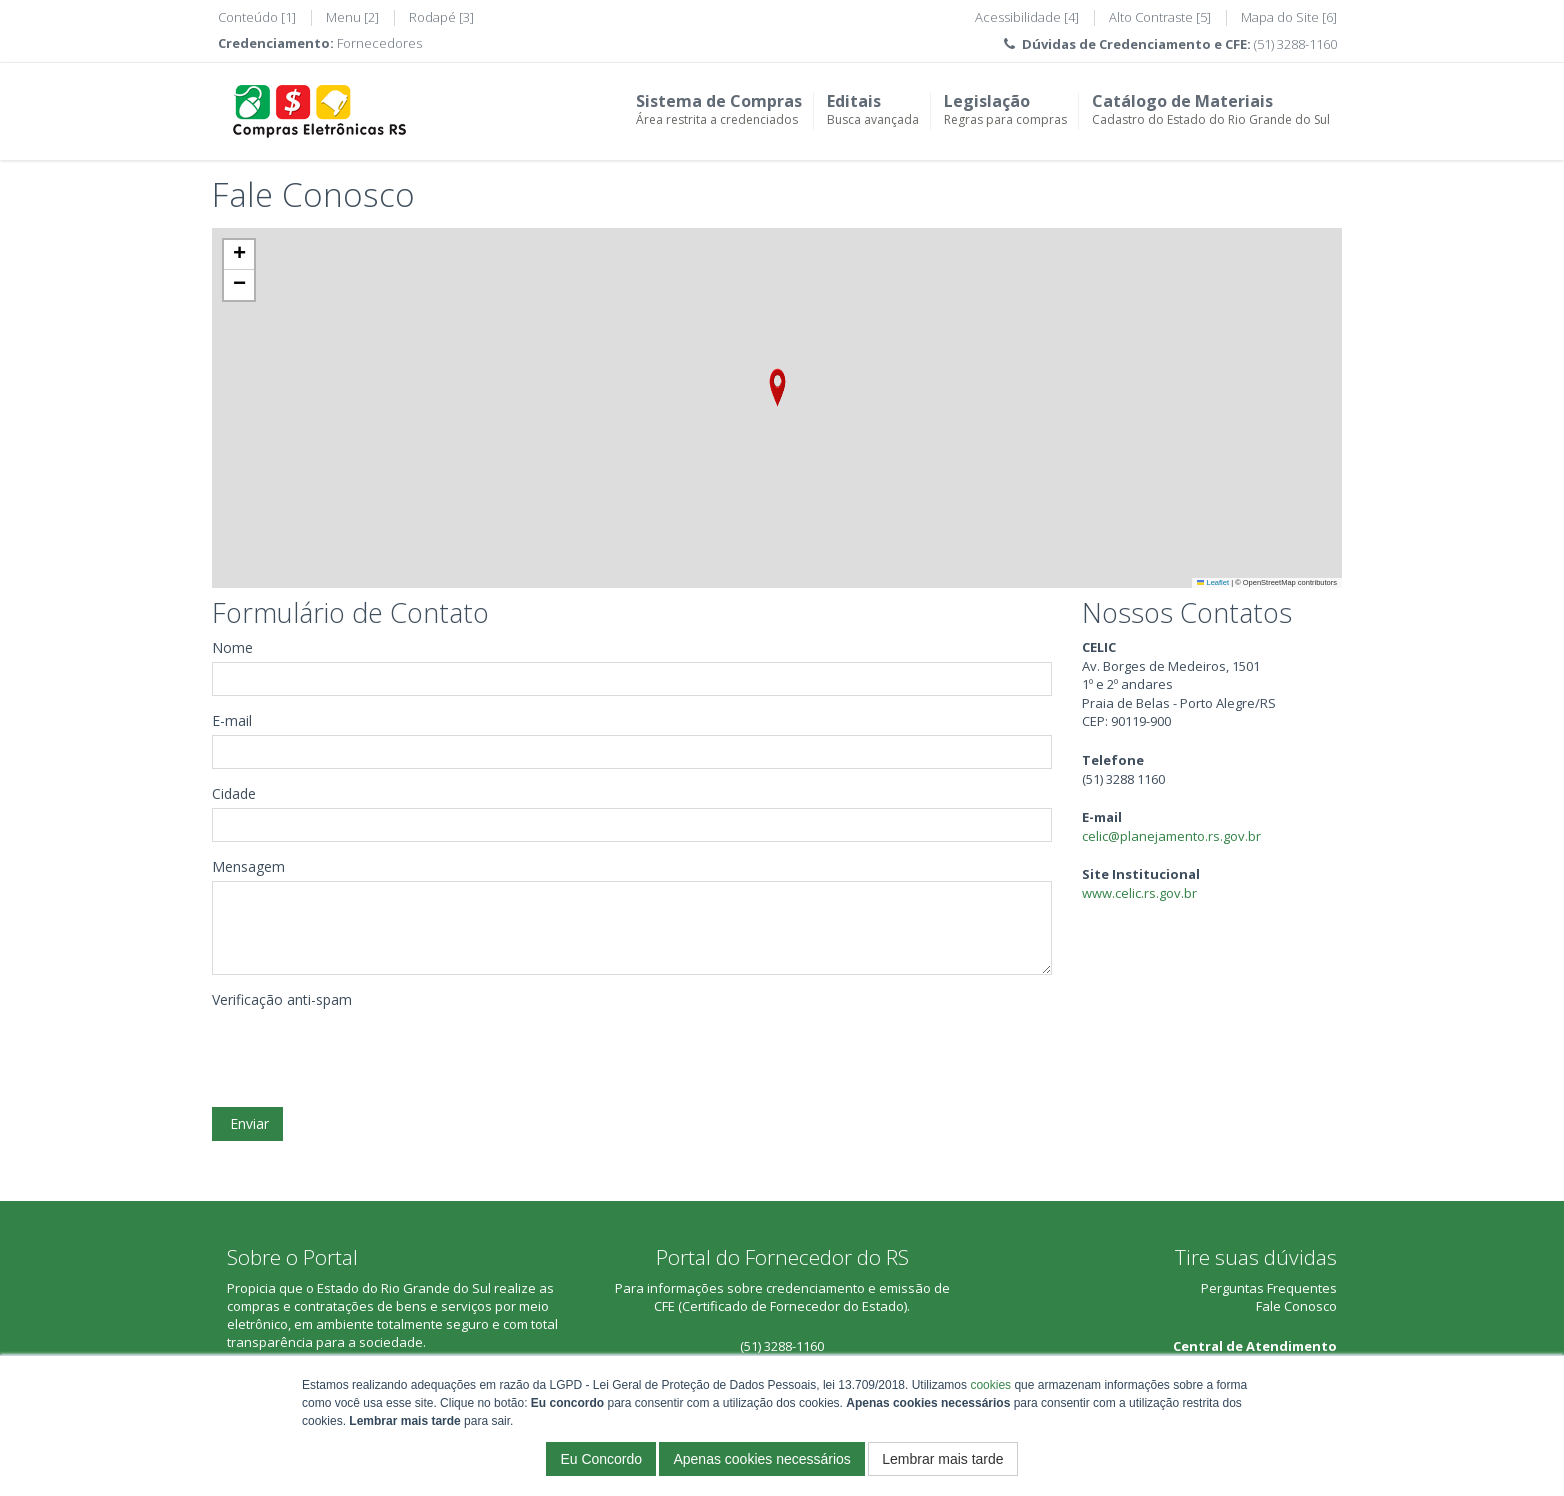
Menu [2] (352, 17)
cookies (990, 1385)
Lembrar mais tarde (942, 1459)
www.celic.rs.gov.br (1139, 893)
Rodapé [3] (441, 17)
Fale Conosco (1296, 1306)
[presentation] (364, 1053)
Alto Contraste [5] (1160, 17)
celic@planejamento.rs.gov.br (1171, 836)
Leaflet (1213, 582)
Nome (232, 647)
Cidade (234, 793)
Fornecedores (379, 43)
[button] (777, 387)
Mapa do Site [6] (1289, 17)
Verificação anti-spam (282, 999)
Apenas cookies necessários (761, 1459)
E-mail (232, 720)
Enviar (247, 1123)
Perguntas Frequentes (1269, 1288)
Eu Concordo (601, 1459)
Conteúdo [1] (257, 17)
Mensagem (248, 866)
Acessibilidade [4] (1027, 17)
